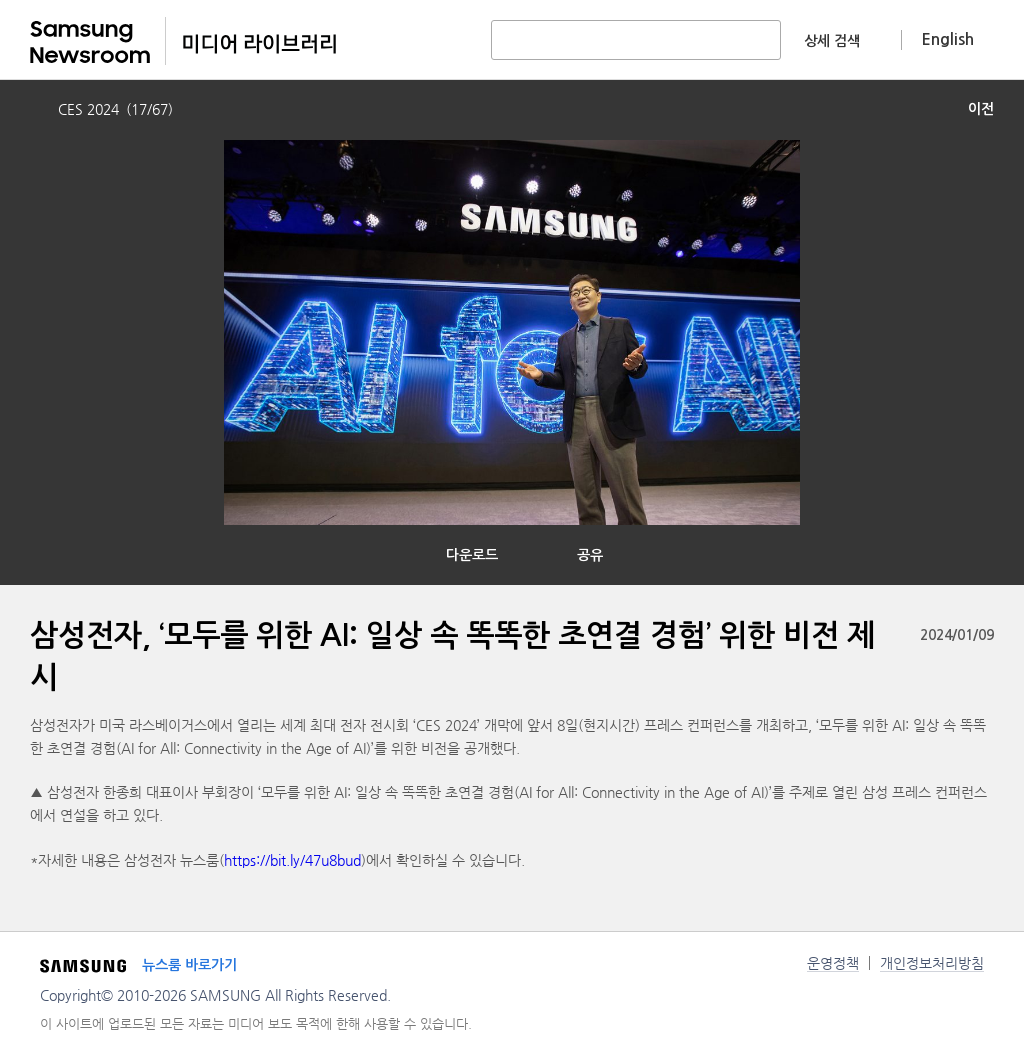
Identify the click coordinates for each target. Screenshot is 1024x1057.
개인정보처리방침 (932, 963)
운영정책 (833, 963)
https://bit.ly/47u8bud (292, 860)
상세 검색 (832, 41)
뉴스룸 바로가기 (189, 965)
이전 (981, 109)
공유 (590, 555)
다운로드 (472, 555)
